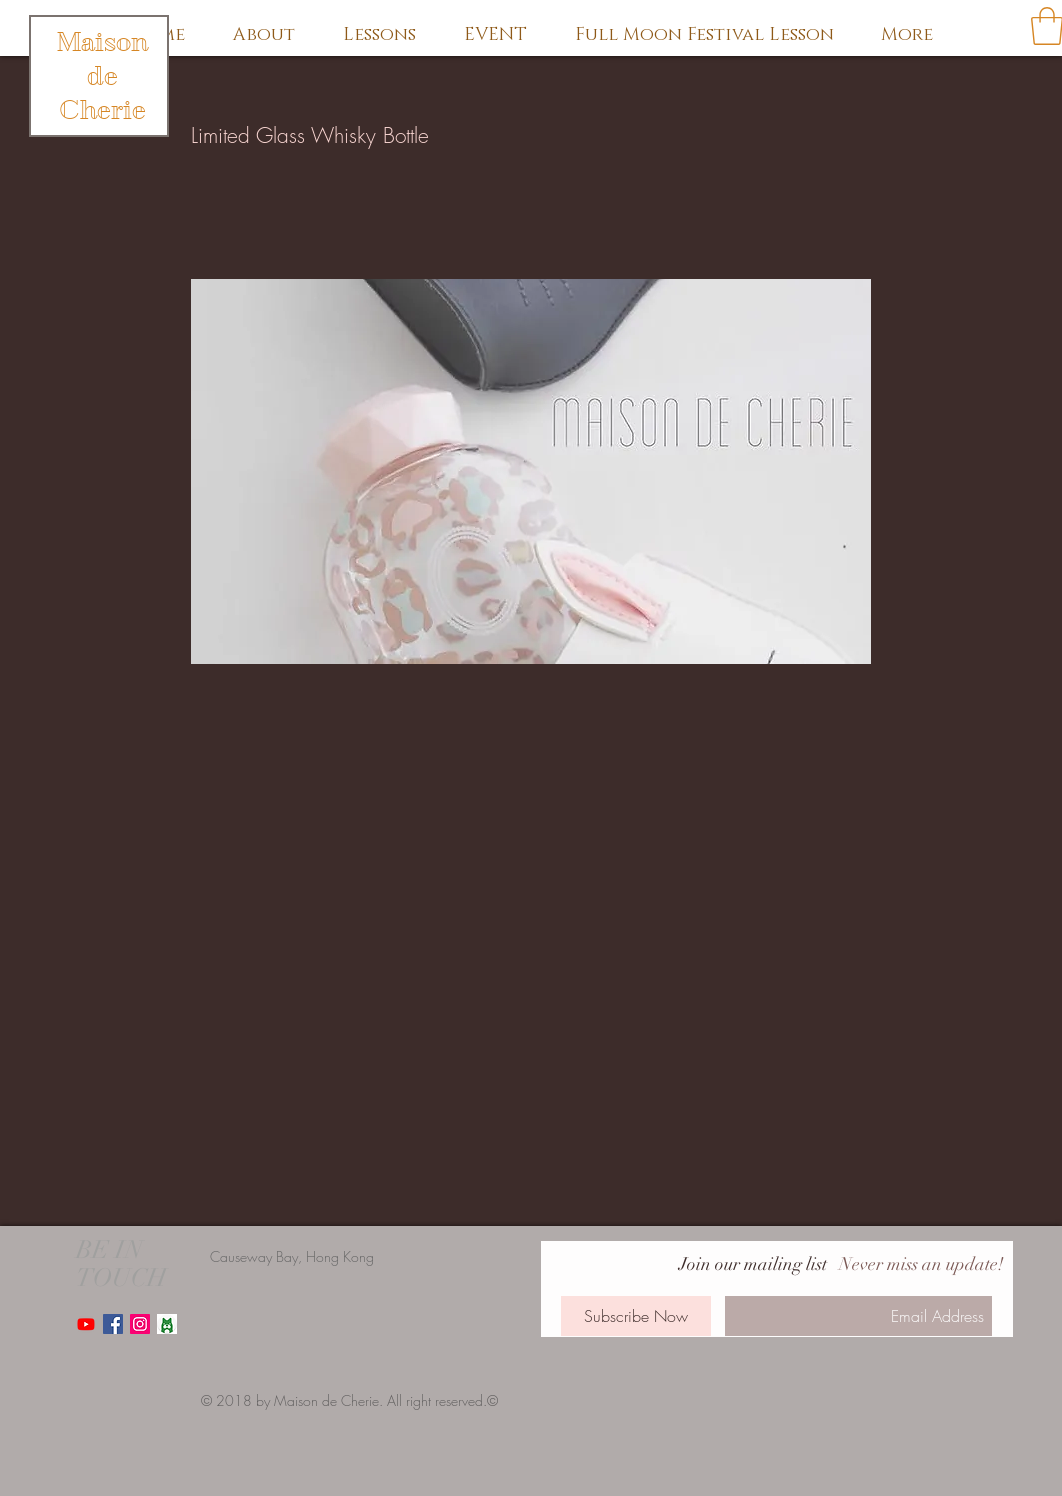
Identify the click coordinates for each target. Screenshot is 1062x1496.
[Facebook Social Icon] (113, 1324)
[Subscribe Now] (636, 1316)
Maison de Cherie (102, 76)
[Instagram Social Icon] (140, 1324)
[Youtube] (86, 1324)
